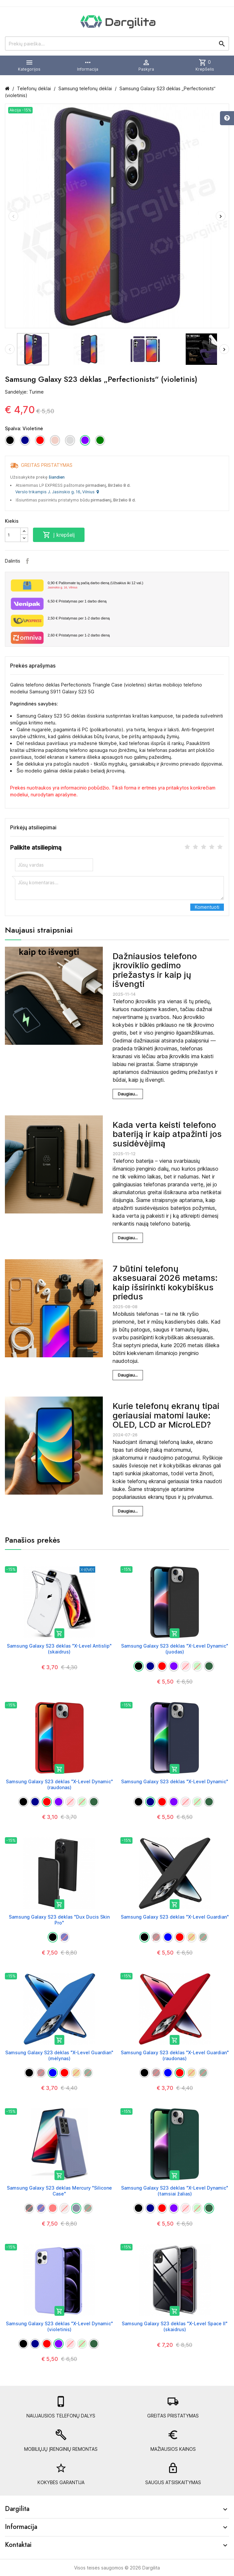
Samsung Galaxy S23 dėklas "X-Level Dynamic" (174, 1781)
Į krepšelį (59, 535)
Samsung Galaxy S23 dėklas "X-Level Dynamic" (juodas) (174, 1648)
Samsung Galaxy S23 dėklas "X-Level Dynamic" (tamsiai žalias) (174, 2190)
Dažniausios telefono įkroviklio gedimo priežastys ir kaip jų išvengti (155, 970)
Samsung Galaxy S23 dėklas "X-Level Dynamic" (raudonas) (59, 1784)
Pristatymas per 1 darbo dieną (77, 601)
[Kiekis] (13, 535)
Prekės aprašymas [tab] (32, 665)
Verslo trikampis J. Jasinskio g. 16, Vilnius (57, 491)
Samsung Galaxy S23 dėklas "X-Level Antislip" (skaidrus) (59, 1648)
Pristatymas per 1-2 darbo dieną (79, 618)
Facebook (27, 561)
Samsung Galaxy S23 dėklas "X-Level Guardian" (175, 1917)
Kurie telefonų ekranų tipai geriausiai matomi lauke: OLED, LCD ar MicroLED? (166, 1415)
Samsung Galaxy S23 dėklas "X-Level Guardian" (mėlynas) (59, 2055)
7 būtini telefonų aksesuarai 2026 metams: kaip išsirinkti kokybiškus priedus (165, 1282)
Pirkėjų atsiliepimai (33, 827)
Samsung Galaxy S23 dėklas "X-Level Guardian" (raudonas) (175, 2055)
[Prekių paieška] (117, 43)
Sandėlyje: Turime (24, 392)
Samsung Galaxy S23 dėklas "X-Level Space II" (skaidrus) (174, 2326)
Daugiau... (128, 1093)
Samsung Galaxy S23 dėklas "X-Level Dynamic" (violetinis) (59, 2326)
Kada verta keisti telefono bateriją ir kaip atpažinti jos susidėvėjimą (167, 1134)
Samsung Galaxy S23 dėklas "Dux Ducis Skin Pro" (59, 1919)
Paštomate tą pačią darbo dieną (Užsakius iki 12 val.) (136, 585)
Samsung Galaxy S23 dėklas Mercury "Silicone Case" (59, 2190)
